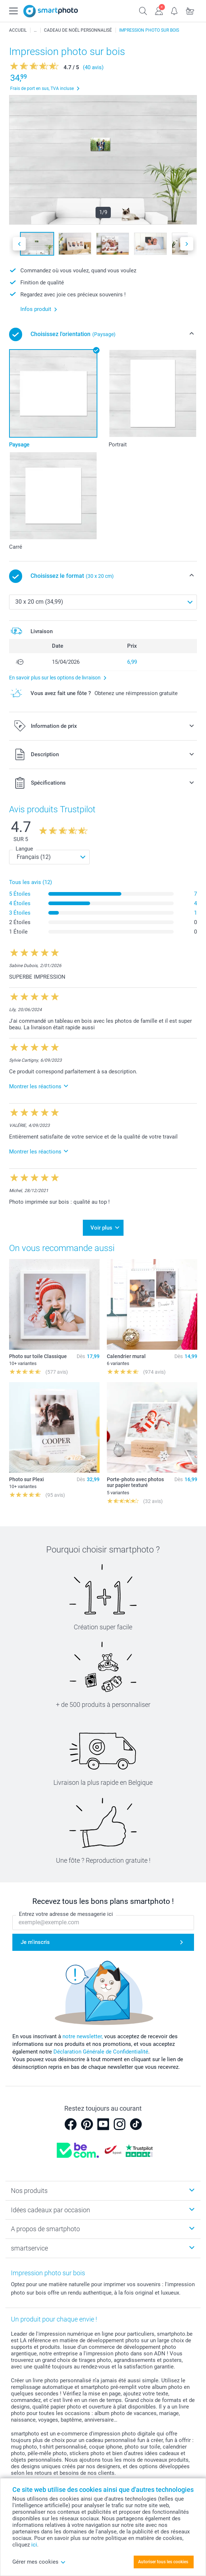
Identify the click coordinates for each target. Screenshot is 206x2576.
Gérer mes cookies (39, 2562)
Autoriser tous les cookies (163, 2561)
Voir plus (101, 1227)
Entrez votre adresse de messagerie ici (66, 1914)
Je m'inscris (35, 1942)
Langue (24, 848)
